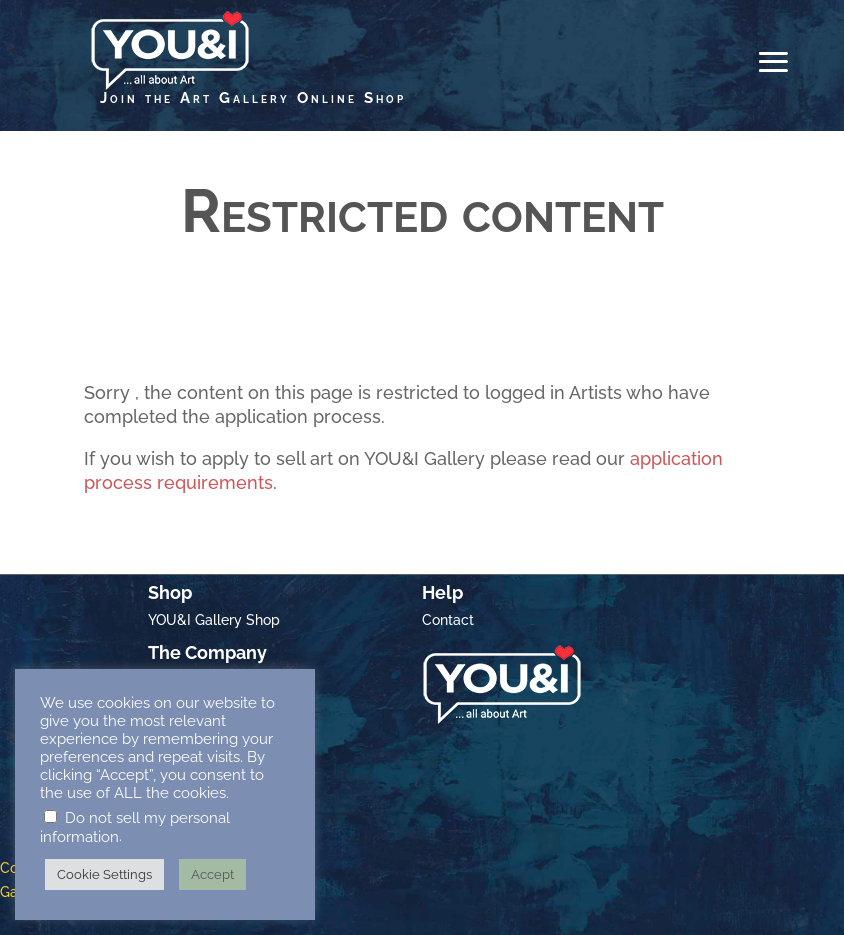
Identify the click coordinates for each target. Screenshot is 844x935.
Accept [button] (212, 874)
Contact (448, 620)
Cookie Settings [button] (104, 874)
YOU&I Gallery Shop (214, 620)
